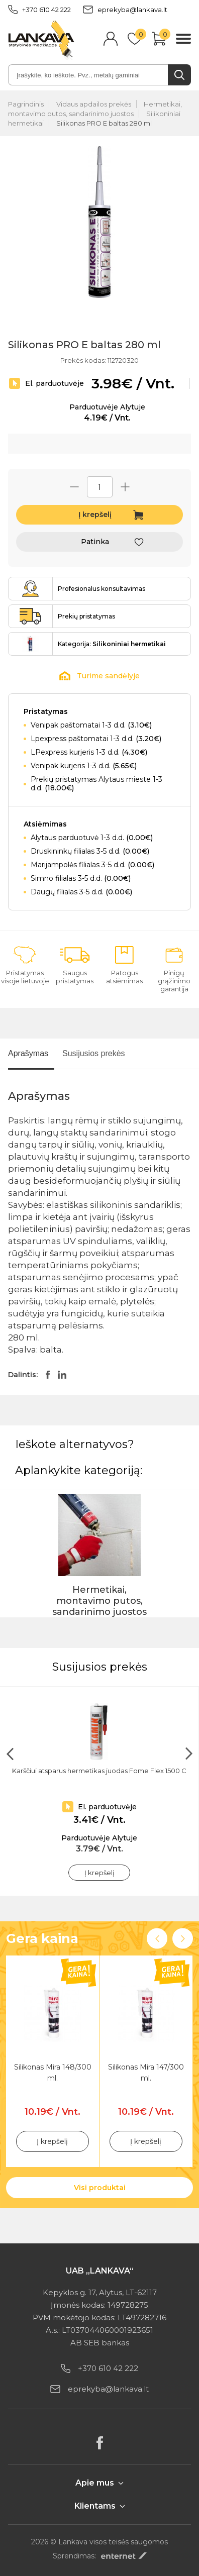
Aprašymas (28, 1053)
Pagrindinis (26, 104)
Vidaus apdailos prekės (93, 104)
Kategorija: (112, 644)
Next (182, 1938)
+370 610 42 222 (39, 9)
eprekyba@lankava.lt (125, 10)
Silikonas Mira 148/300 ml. (52, 2073)
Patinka (95, 541)
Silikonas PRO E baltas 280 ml (104, 123)
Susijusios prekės (93, 1053)
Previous (157, 1938)
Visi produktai (100, 2187)
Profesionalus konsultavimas (101, 588)
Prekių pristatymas (86, 616)
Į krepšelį (95, 514)
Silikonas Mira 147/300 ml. (146, 2073)
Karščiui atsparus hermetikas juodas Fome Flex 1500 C (99, 1771)
